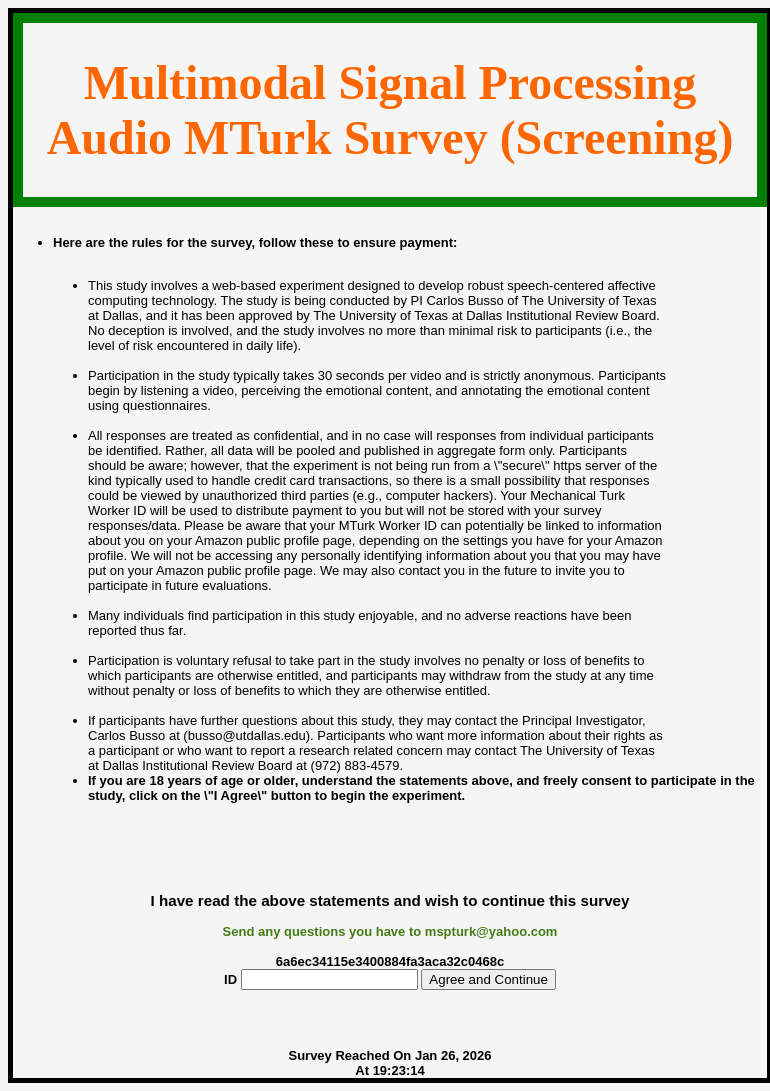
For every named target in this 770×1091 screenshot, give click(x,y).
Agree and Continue (488, 979)
